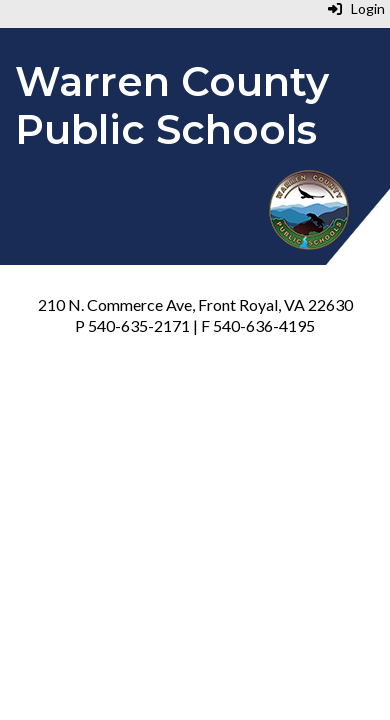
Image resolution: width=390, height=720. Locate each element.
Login (356, 8)
